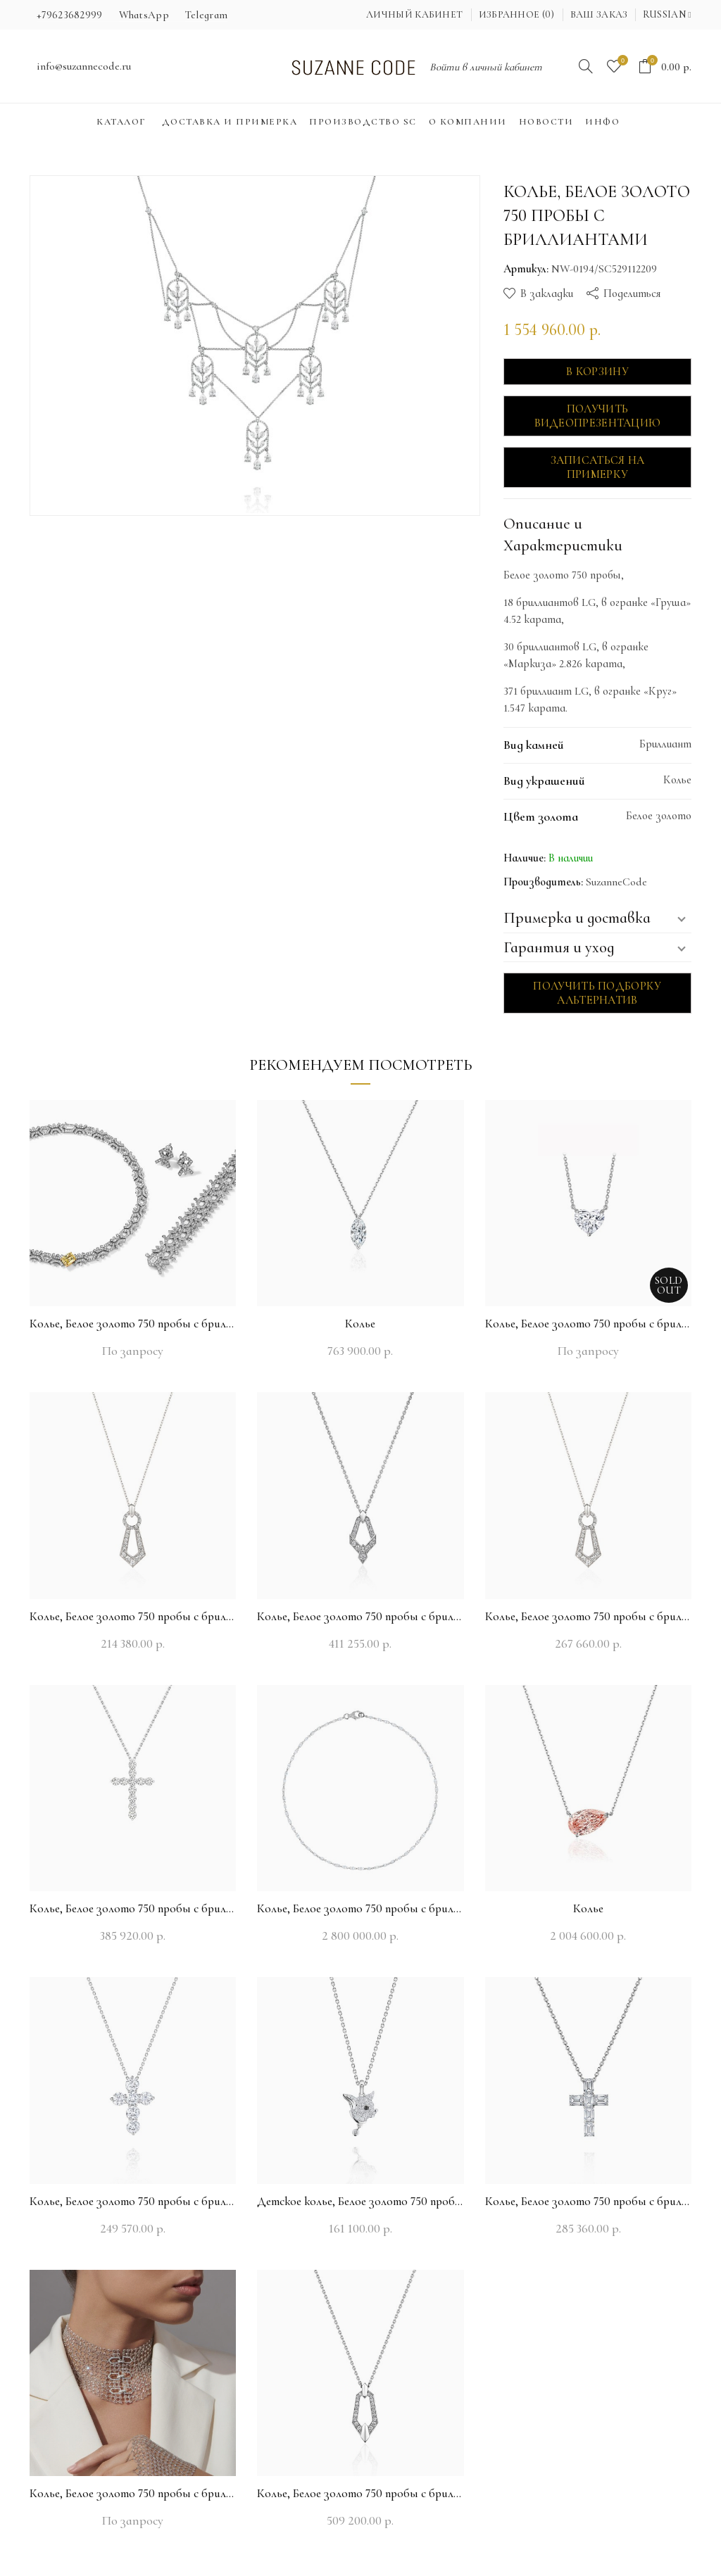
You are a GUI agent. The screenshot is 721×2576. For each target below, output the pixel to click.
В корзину (597, 372)
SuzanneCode (616, 882)
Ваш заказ (599, 14)
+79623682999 (70, 14)
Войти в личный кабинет (486, 67)
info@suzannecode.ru (84, 66)
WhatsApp (144, 14)
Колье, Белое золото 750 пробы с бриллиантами (133, 1323)
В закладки (546, 293)
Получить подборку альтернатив (597, 993)
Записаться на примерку (598, 467)
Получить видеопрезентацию (597, 416)
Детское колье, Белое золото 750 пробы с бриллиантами (360, 2201)
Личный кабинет (414, 14)
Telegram (206, 14)
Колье (360, 1323)
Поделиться (631, 293)
